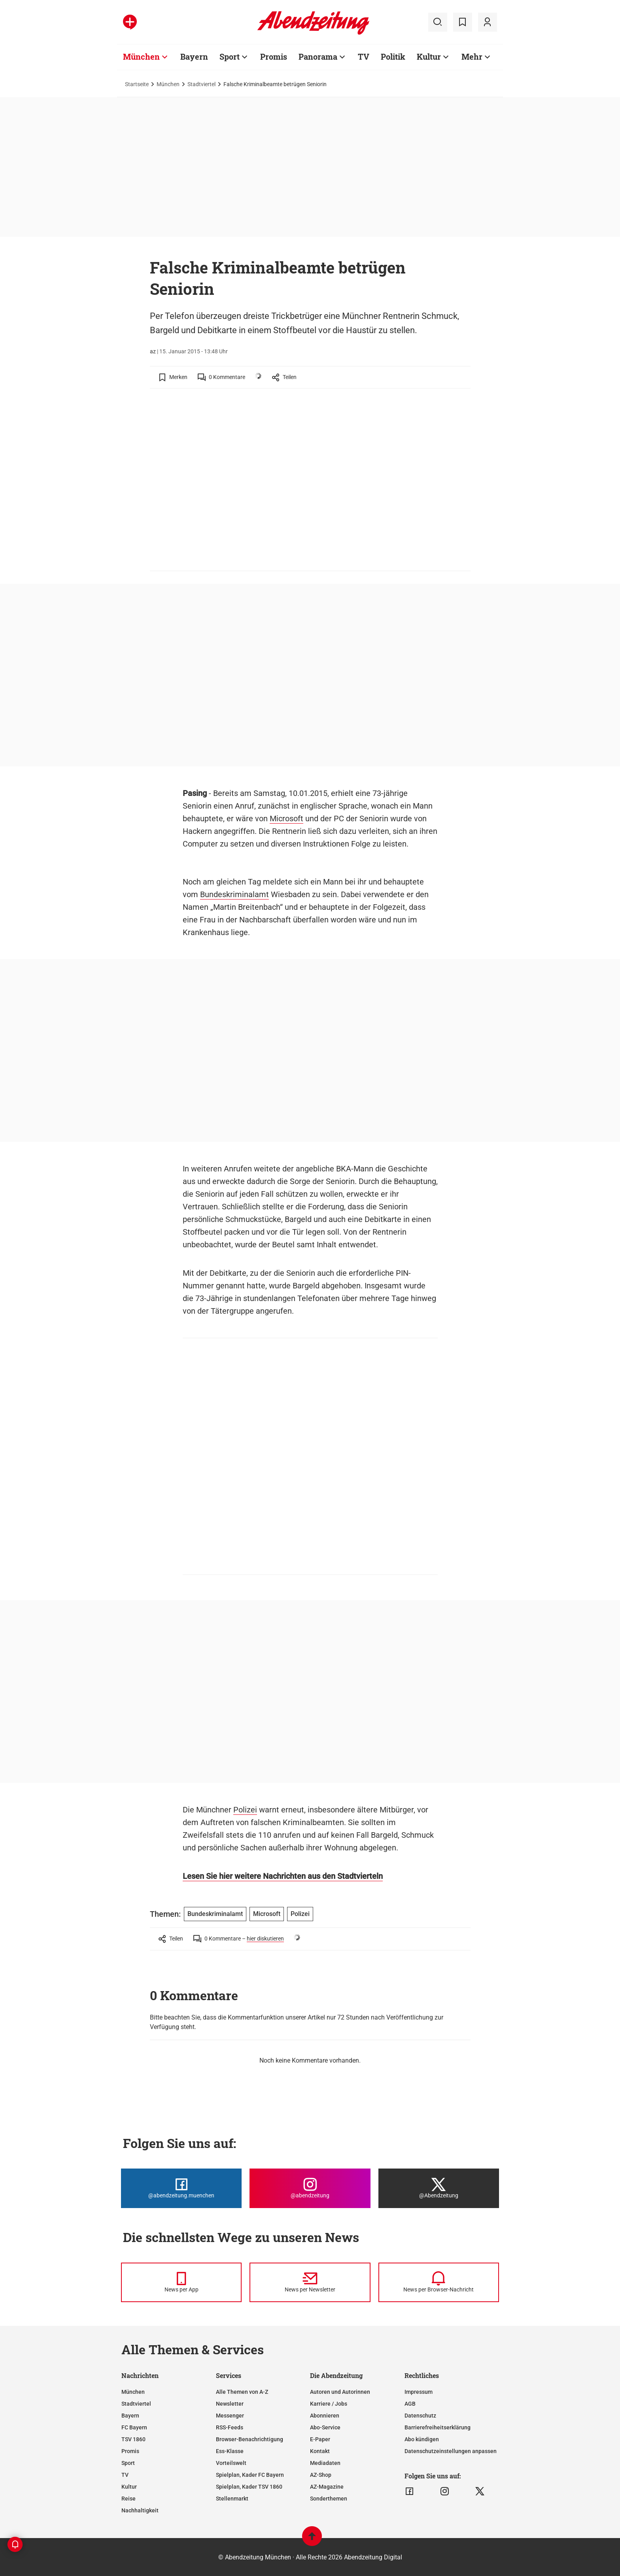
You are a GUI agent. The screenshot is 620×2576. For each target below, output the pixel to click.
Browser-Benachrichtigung (249, 2439)
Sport (128, 2463)
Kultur (129, 2487)
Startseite (137, 84)
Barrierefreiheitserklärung (438, 2427)
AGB (410, 2404)
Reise (128, 2498)
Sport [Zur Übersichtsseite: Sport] (229, 56)
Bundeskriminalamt (234, 894)
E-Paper (320, 2439)
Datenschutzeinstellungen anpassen (451, 2451)
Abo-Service (325, 2427)
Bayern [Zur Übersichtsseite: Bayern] (194, 56)
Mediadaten (325, 2463)
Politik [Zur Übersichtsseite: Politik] (393, 56)
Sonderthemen (328, 2498)
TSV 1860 (133, 2439)
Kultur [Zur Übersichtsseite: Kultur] (429, 56)
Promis (130, 2451)
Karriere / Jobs (328, 2404)
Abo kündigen (422, 2439)
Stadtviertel (201, 84)
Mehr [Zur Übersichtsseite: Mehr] (471, 56)
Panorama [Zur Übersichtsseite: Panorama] (318, 56)
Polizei (245, 1809)
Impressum (419, 2392)
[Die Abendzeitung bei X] (438, 2188)
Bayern (130, 2415)
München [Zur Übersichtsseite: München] (141, 56)
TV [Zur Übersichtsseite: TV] (363, 56)
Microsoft (286, 818)
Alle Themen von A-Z (242, 2392)
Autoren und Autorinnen (340, 2392)
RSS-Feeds (229, 2427)
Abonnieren (324, 2415)
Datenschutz (420, 2415)
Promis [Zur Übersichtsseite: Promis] (273, 56)
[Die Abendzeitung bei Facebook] (181, 2188)
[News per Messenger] (181, 2282)
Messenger (230, 2415)
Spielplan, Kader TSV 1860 (249, 2487)
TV (125, 2475)
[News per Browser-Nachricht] (438, 2282)
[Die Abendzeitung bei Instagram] (310, 2188)
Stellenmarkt (232, 2498)
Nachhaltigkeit (140, 2510)
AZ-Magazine (327, 2487)
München (168, 84)
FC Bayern (134, 2427)
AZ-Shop (320, 2475)
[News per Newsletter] (310, 2282)
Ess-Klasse (230, 2451)
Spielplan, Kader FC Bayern (250, 2475)
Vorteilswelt (231, 2463)
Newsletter (230, 2404)
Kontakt (320, 2451)
